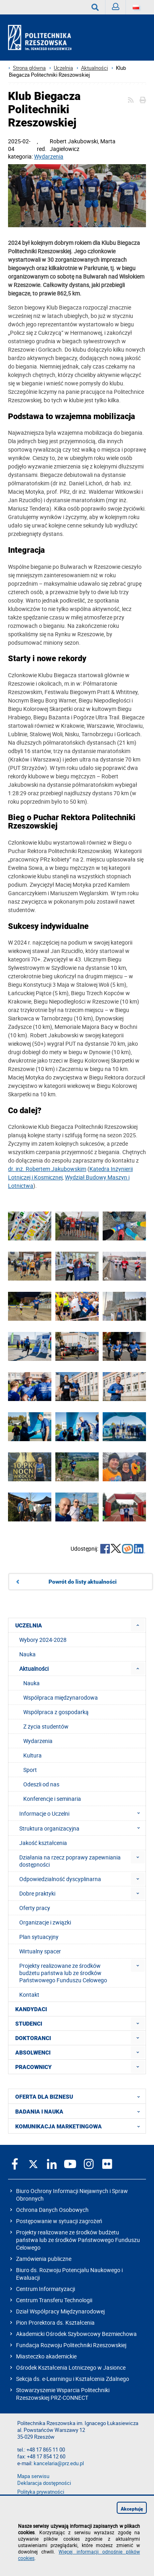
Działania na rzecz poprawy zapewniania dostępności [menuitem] (70, 1860)
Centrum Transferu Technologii (54, 2300)
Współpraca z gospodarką (56, 1712)
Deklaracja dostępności (44, 2483)
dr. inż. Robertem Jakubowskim (47, 1169)
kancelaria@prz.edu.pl (59, 2463)
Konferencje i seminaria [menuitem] (52, 1798)
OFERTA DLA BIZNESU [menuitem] (80, 2096)
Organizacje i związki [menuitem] (45, 1922)
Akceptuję (132, 2509)
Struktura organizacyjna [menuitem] (82, 1828)
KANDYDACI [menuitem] (31, 2009)
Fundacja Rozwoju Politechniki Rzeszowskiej (71, 2345)
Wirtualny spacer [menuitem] (40, 1951)
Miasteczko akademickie (46, 2356)
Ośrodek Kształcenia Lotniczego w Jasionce (71, 2367)
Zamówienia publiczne (43, 2258)
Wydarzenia (48, 156)
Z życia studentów (46, 1726)
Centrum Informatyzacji (45, 2289)
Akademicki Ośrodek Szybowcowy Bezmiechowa (76, 2334)
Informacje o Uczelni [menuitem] (82, 1813)
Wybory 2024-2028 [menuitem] (43, 1639)
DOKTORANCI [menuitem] (33, 2038)
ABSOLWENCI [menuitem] (33, 2052)
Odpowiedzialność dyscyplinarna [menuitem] (60, 1879)
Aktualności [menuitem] (34, 1668)
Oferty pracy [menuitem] (34, 1908)
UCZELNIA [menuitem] (28, 1625)
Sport (30, 1770)
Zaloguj (119, 8)
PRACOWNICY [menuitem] (33, 2067)
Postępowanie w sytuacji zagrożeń (59, 2221)
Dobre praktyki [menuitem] (37, 1893)
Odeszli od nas (41, 1784)
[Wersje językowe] (136, 7)
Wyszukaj (98, 7)
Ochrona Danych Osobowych (52, 2210)
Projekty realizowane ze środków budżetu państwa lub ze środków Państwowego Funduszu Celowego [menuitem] (63, 1973)
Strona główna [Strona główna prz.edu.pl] (29, 68)
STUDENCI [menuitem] (28, 2023)
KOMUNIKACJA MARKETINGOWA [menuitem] (80, 2126)
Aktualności (94, 68)
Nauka (31, 1683)
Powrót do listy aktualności (83, 1581)
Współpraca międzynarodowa (60, 1697)
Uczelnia (63, 68)
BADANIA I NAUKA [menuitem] (80, 2111)
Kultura (32, 1755)
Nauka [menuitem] (27, 1654)
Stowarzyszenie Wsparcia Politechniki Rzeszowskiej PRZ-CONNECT (62, 2393)
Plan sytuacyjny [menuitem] (39, 1937)
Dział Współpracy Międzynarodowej (60, 2311)
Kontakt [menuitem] (29, 1994)
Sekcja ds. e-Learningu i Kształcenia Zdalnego (72, 2379)
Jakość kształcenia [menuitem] (43, 1843)
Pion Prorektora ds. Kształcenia (55, 2322)
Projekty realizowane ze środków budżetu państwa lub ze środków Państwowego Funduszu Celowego (78, 2239)
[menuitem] (138, 1625)
